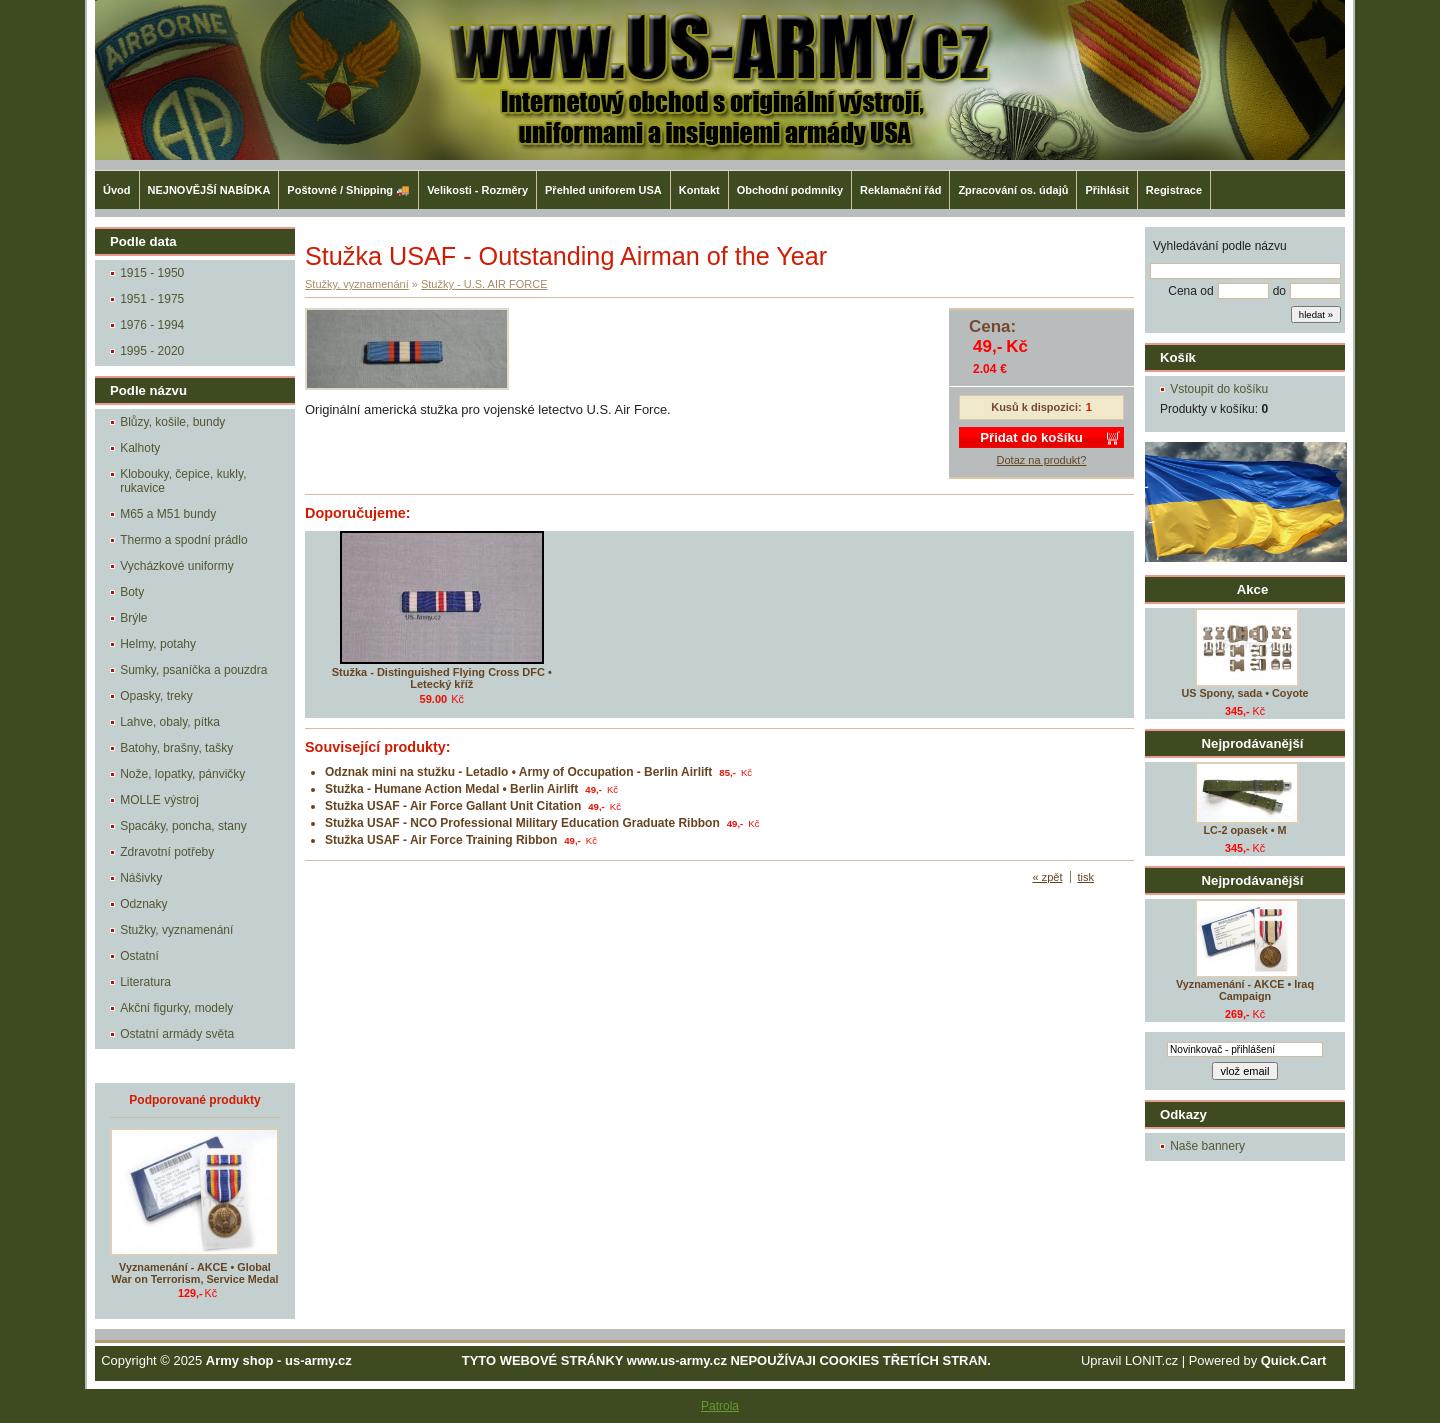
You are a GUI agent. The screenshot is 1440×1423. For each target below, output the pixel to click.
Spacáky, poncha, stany (183, 826)
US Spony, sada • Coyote (1244, 693)
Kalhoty (140, 448)
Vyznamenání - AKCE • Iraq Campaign (1245, 990)
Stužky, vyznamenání (176, 930)
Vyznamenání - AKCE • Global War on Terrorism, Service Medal (195, 1273)
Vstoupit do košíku (1219, 389)
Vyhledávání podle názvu (1220, 246)
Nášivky (141, 878)
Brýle (133, 618)
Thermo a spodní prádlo (183, 540)
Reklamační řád (900, 190)
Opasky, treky (156, 696)
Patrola (720, 1406)
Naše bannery (1207, 1146)
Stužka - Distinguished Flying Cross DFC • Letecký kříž (442, 678)
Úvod (117, 190)
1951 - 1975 (152, 299)
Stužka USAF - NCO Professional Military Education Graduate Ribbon (522, 823)
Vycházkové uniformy (177, 566)
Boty (132, 592)
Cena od (1190, 291)
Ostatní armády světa (177, 1034)
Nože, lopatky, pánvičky (182, 774)
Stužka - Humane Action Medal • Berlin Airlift (451, 789)
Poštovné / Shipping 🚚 (348, 190)
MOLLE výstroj (159, 800)
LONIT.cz (1151, 1360)
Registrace (1174, 190)
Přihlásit (1106, 190)
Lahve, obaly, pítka (170, 722)
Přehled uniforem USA (603, 190)
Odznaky (143, 904)
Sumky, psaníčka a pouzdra (193, 670)
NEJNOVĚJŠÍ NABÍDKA (209, 190)
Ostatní (139, 956)
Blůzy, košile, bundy (172, 422)
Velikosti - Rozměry (477, 190)
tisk (1086, 877)
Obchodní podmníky (790, 190)
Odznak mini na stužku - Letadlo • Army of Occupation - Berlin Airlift (518, 772)
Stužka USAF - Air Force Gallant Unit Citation (453, 806)
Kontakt (699, 190)
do (1279, 291)
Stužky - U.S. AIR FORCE (484, 284)
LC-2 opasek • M (1245, 830)
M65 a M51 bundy (168, 514)
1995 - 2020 (152, 351)
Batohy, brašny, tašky (176, 748)
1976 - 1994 (152, 325)
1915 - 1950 (152, 273)
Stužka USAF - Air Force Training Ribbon (441, 840)
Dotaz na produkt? (1042, 460)
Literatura (145, 982)
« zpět (1048, 877)
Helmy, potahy (158, 644)
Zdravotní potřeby (167, 852)
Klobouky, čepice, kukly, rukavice (183, 481)
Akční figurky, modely (176, 1008)
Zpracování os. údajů (1013, 190)
